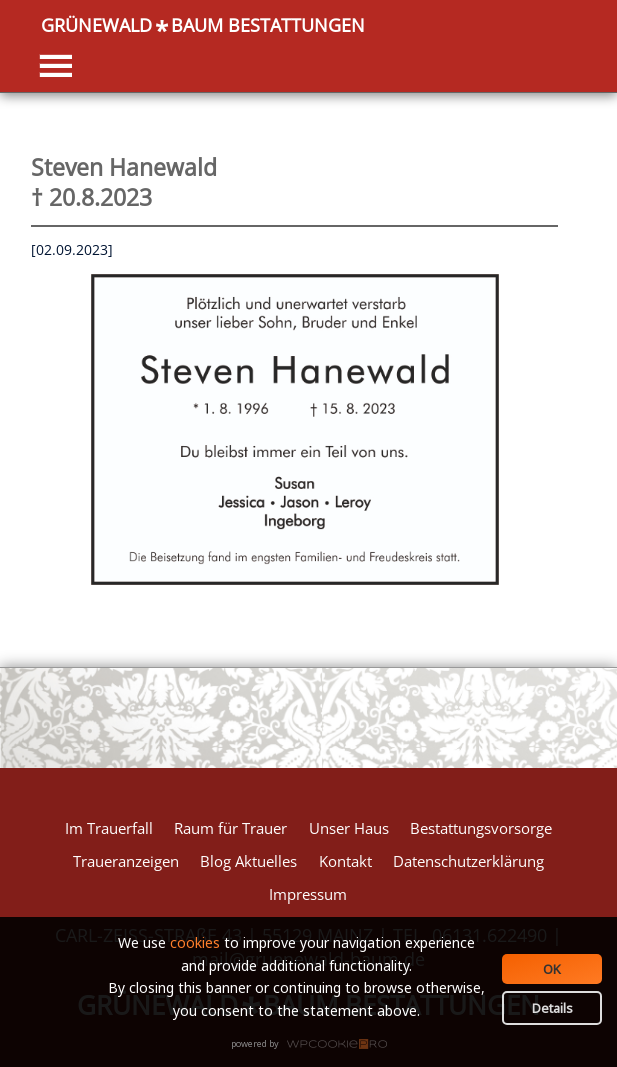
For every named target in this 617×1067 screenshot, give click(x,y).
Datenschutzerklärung (468, 861)
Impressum (308, 894)
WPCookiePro (314, 1045)
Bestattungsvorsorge (481, 828)
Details (552, 1008)
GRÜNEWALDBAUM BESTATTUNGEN (203, 26)
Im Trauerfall (109, 828)
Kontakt (345, 861)
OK (552, 969)
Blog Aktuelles (248, 861)
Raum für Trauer (230, 828)
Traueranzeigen (126, 861)
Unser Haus (349, 828)
